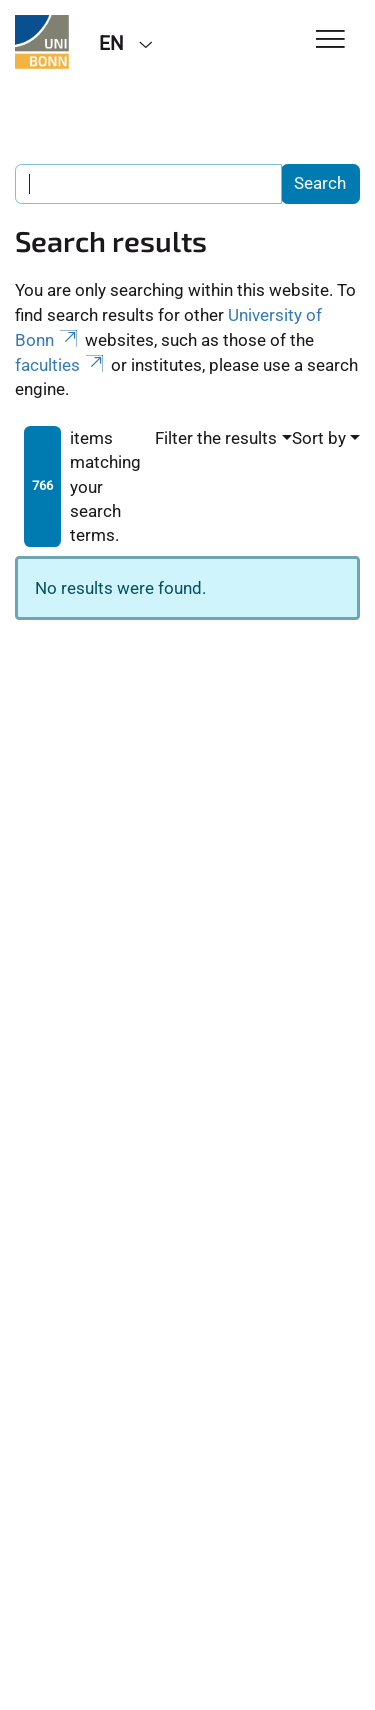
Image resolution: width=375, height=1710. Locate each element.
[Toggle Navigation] (330, 40)
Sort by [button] (319, 438)
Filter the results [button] (216, 438)
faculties (61, 365)
